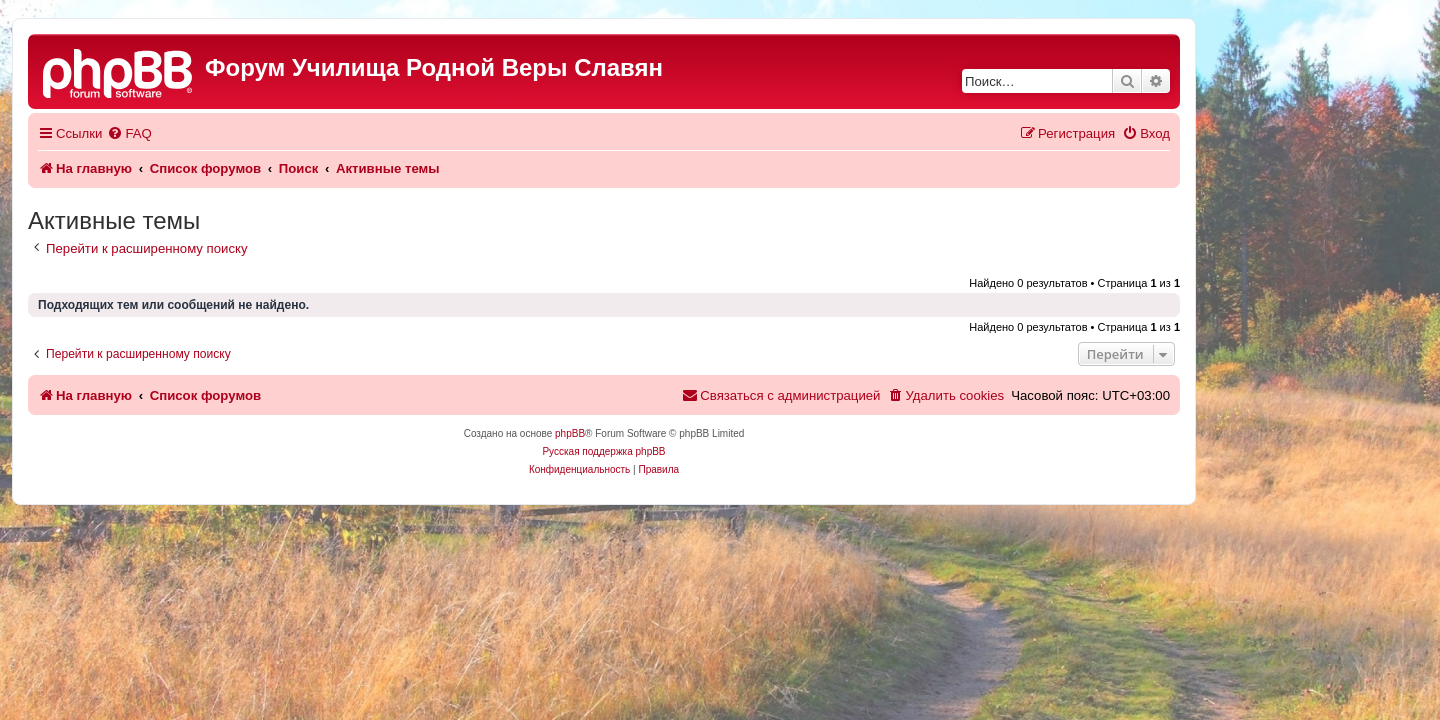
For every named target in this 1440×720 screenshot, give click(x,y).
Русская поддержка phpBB (719, 451)
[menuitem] (245, 133)
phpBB (686, 433)
